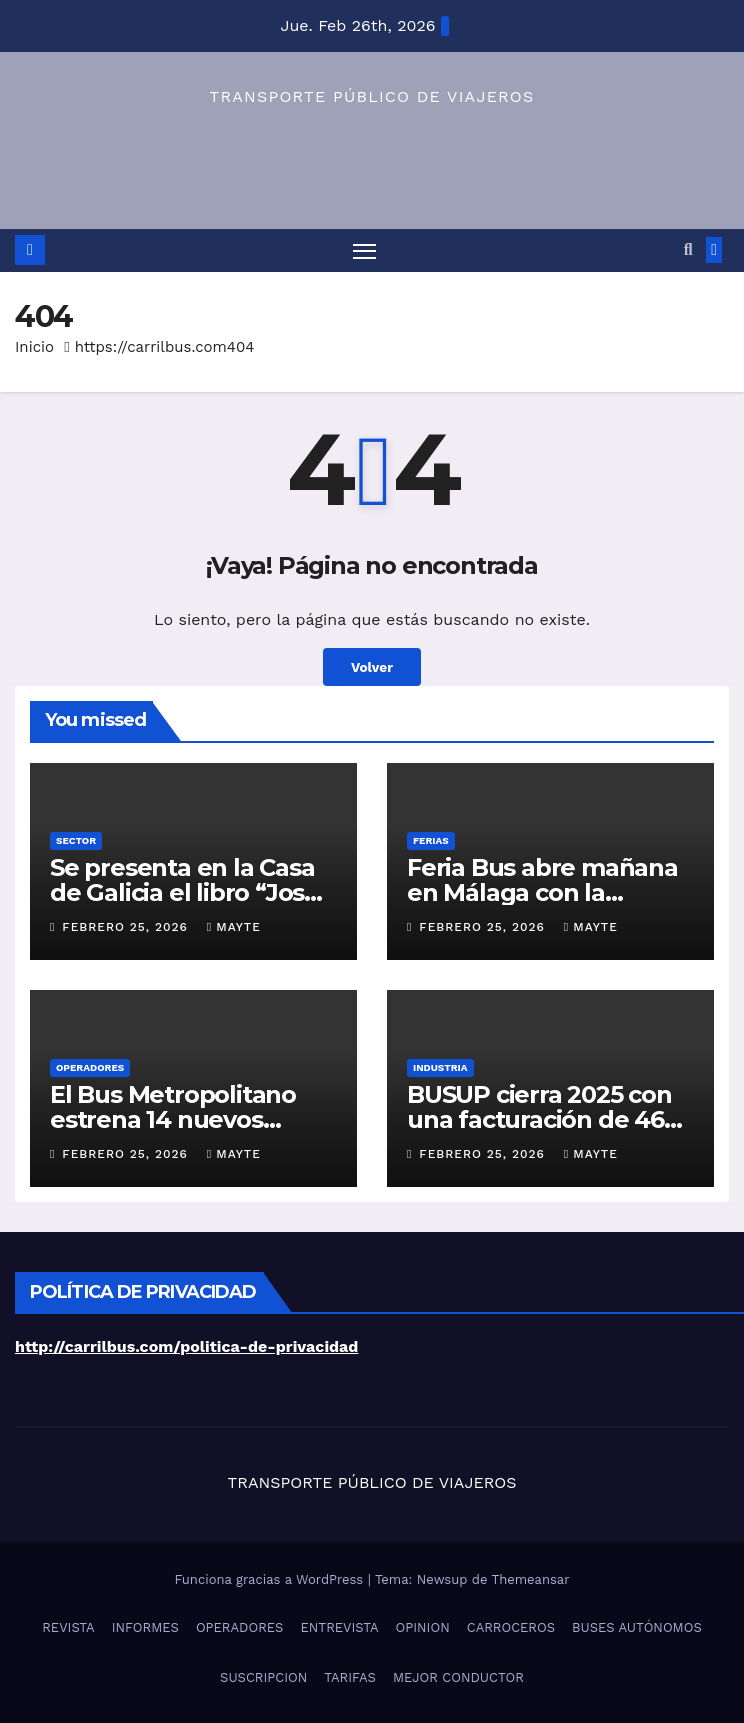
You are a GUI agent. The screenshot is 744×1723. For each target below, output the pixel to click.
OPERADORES (90, 1067)
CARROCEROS (511, 1627)
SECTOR (76, 840)
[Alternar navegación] (364, 250)
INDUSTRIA (440, 1067)
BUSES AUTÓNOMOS (637, 1627)
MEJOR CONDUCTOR (458, 1677)
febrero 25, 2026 (127, 927)
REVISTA (68, 1627)
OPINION (423, 1627)
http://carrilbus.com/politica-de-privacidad (186, 1346)
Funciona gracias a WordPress (270, 1579)
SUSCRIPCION (263, 1677)
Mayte (234, 927)
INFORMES (145, 1627)
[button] (688, 249)
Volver (372, 667)
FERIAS (431, 840)
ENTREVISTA (339, 1627)
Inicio (34, 347)
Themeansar (531, 1579)
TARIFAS (350, 1677)
